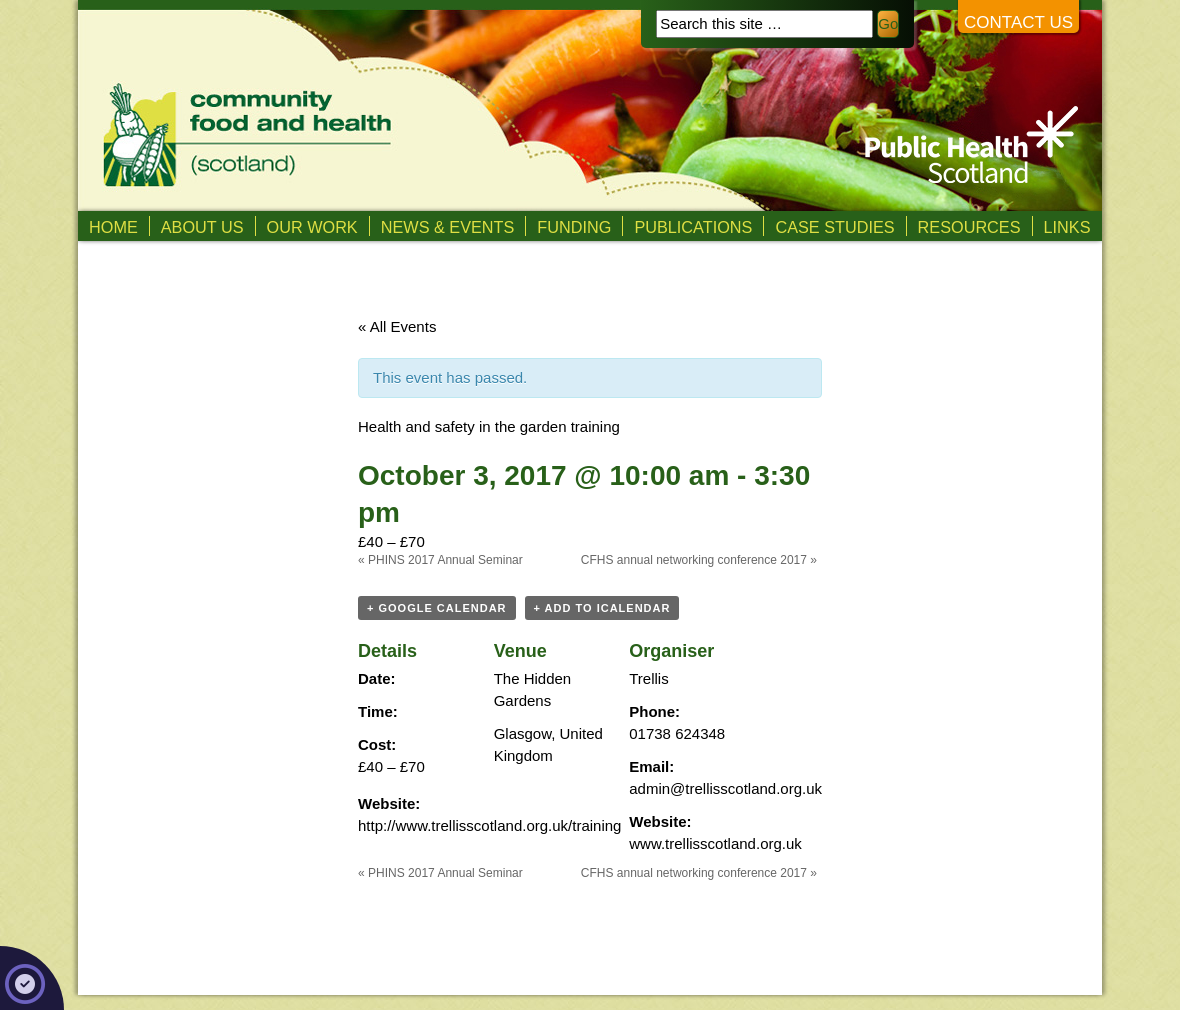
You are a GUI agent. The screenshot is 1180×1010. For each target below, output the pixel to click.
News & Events (448, 227)
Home (113, 227)
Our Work (312, 227)
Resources (969, 227)
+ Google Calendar (437, 608)
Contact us (1018, 22)
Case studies (834, 227)
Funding (574, 227)
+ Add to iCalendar (602, 608)
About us (202, 227)
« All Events (397, 326)
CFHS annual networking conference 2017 (699, 560)
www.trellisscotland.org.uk (715, 843)
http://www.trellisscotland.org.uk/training (489, 825)
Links (1067, 227)
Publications (693, 227)
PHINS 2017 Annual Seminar (440, 560)
